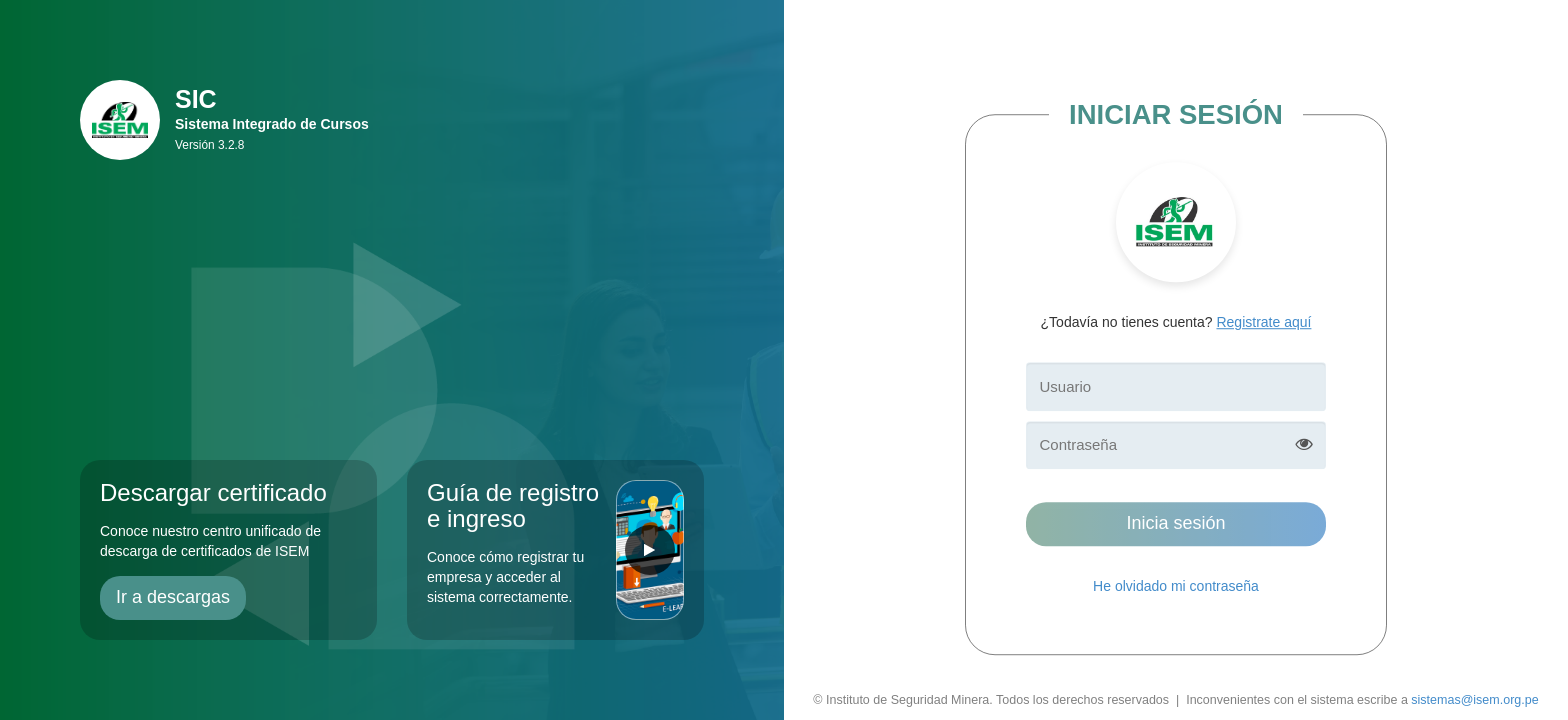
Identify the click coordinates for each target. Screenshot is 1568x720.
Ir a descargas (173, 597)
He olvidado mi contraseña (1176, 586)
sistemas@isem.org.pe (1474, 700)
